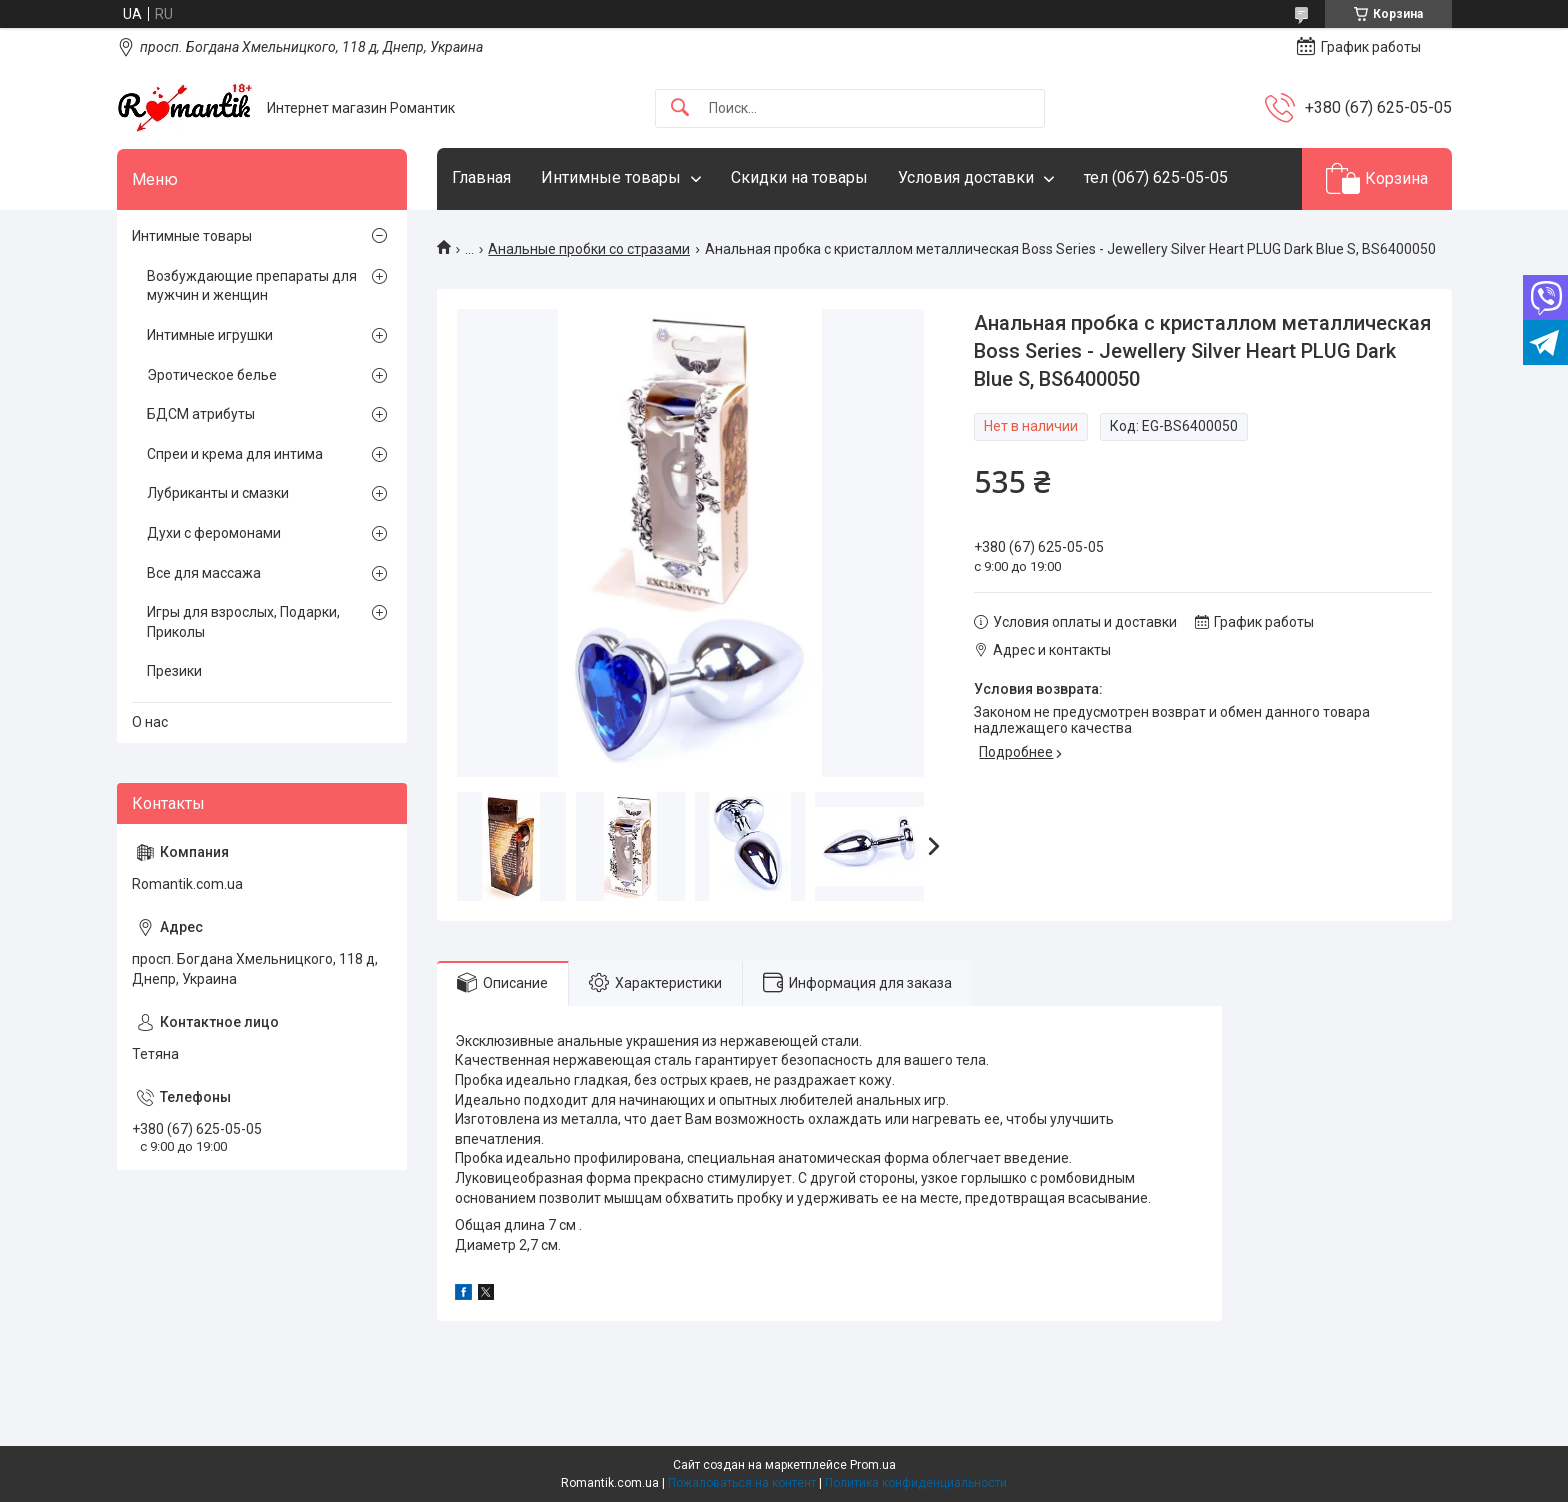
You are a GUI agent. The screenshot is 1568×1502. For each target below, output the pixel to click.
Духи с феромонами (214, 533)
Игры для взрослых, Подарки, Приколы (243, 622)
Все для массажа (204, 573)
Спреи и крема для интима (235, 454)
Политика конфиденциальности (916, 1483)
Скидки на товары (799, 177)
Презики (174, 671)
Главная (481, 177)
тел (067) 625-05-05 (1156, 177)
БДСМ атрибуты (201, 414)
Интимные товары (611, 177)
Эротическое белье (212, 375)
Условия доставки (966, 177)
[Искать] (680, 108)
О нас (150, 722)
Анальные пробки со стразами (589, 249)
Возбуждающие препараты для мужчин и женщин (252, 286)
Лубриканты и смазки (218, 493)
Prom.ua (873, 1465)
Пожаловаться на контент (742, 1483)
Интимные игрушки (210, 335)
